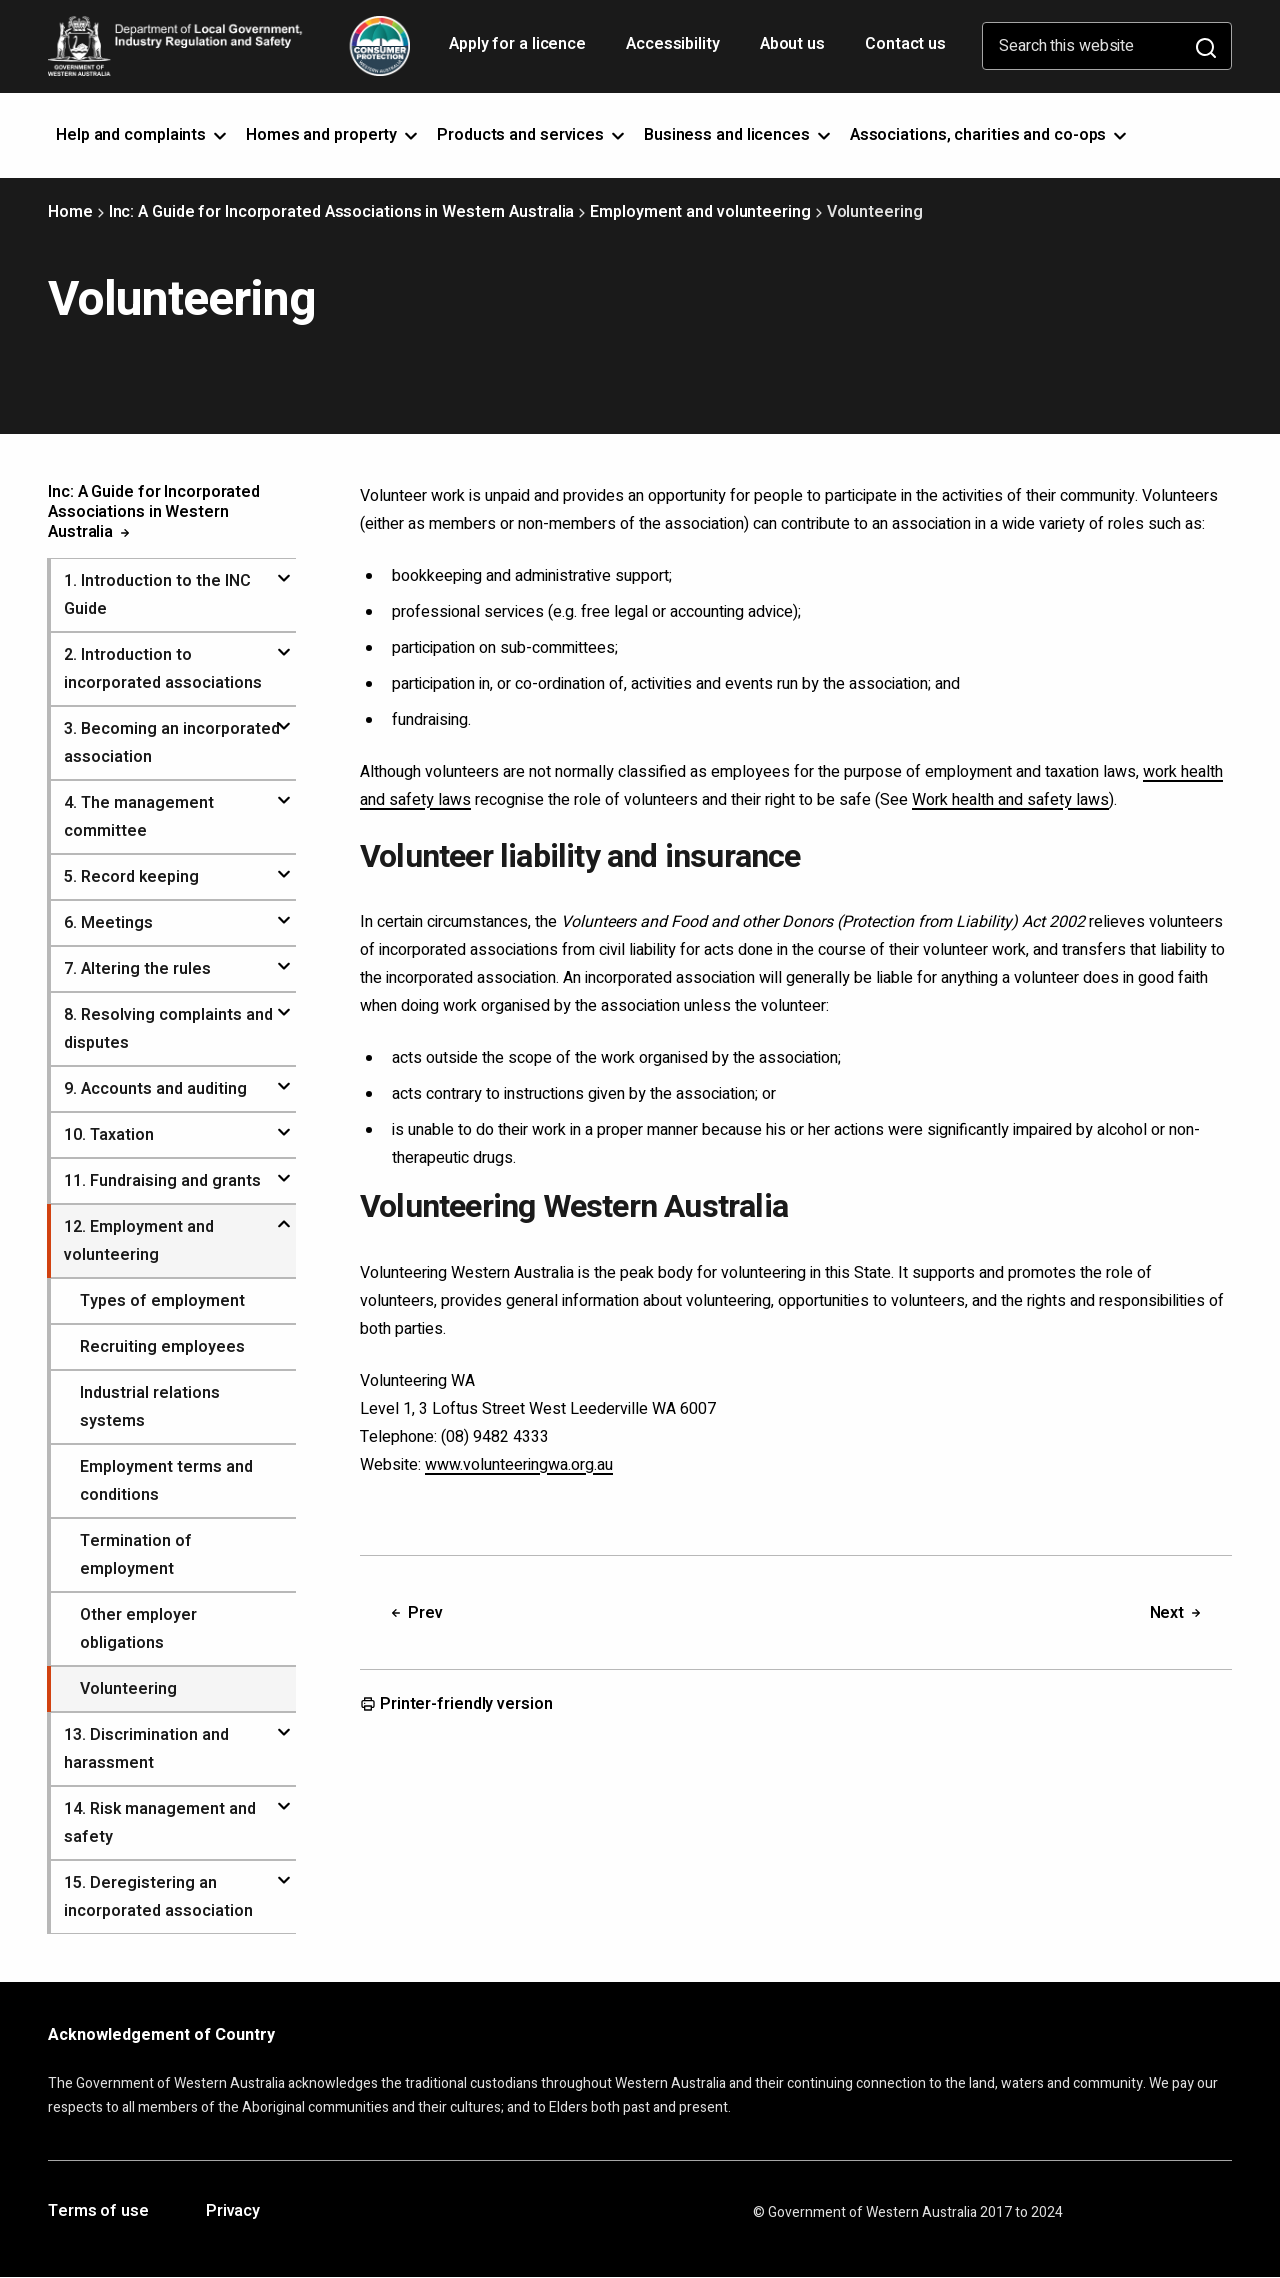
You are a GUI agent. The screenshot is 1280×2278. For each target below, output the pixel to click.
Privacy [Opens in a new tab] (233, 2212)
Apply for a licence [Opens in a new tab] (519, 51)
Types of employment (162, 1301)
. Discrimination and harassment (146, 1749)
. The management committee (139, 817)
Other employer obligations (138, 1629)
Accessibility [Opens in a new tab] (675, 51)
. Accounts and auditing (155, 1089)
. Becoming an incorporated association (172, 743)
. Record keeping (131, 877)
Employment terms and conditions (166, 1481)
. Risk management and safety (160, 1823)
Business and (739, 135)
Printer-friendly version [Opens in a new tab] (456, 1705)
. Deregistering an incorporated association (158, 1897)
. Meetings (108, 923)
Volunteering (128, 1689)
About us (792, 44)
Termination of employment (136, 1555)
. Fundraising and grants (162, 1181)
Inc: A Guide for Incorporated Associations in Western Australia (342, 212)
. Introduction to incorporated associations (163, 669)
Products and (532, 135)
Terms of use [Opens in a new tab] (98, 2212)
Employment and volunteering (700, 212)
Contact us (905, 44)
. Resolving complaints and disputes (168, 1029)
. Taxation (109, 1135)
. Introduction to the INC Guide (157, 595)
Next (1177, 1613)
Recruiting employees (162, 1347)
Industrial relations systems (150, 1407)
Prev (415, 1613)
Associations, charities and (990, 135)
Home (70, 212)
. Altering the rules (137, 969)
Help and (143, 135)
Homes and (333, 135)
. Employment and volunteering (139, 1241)
